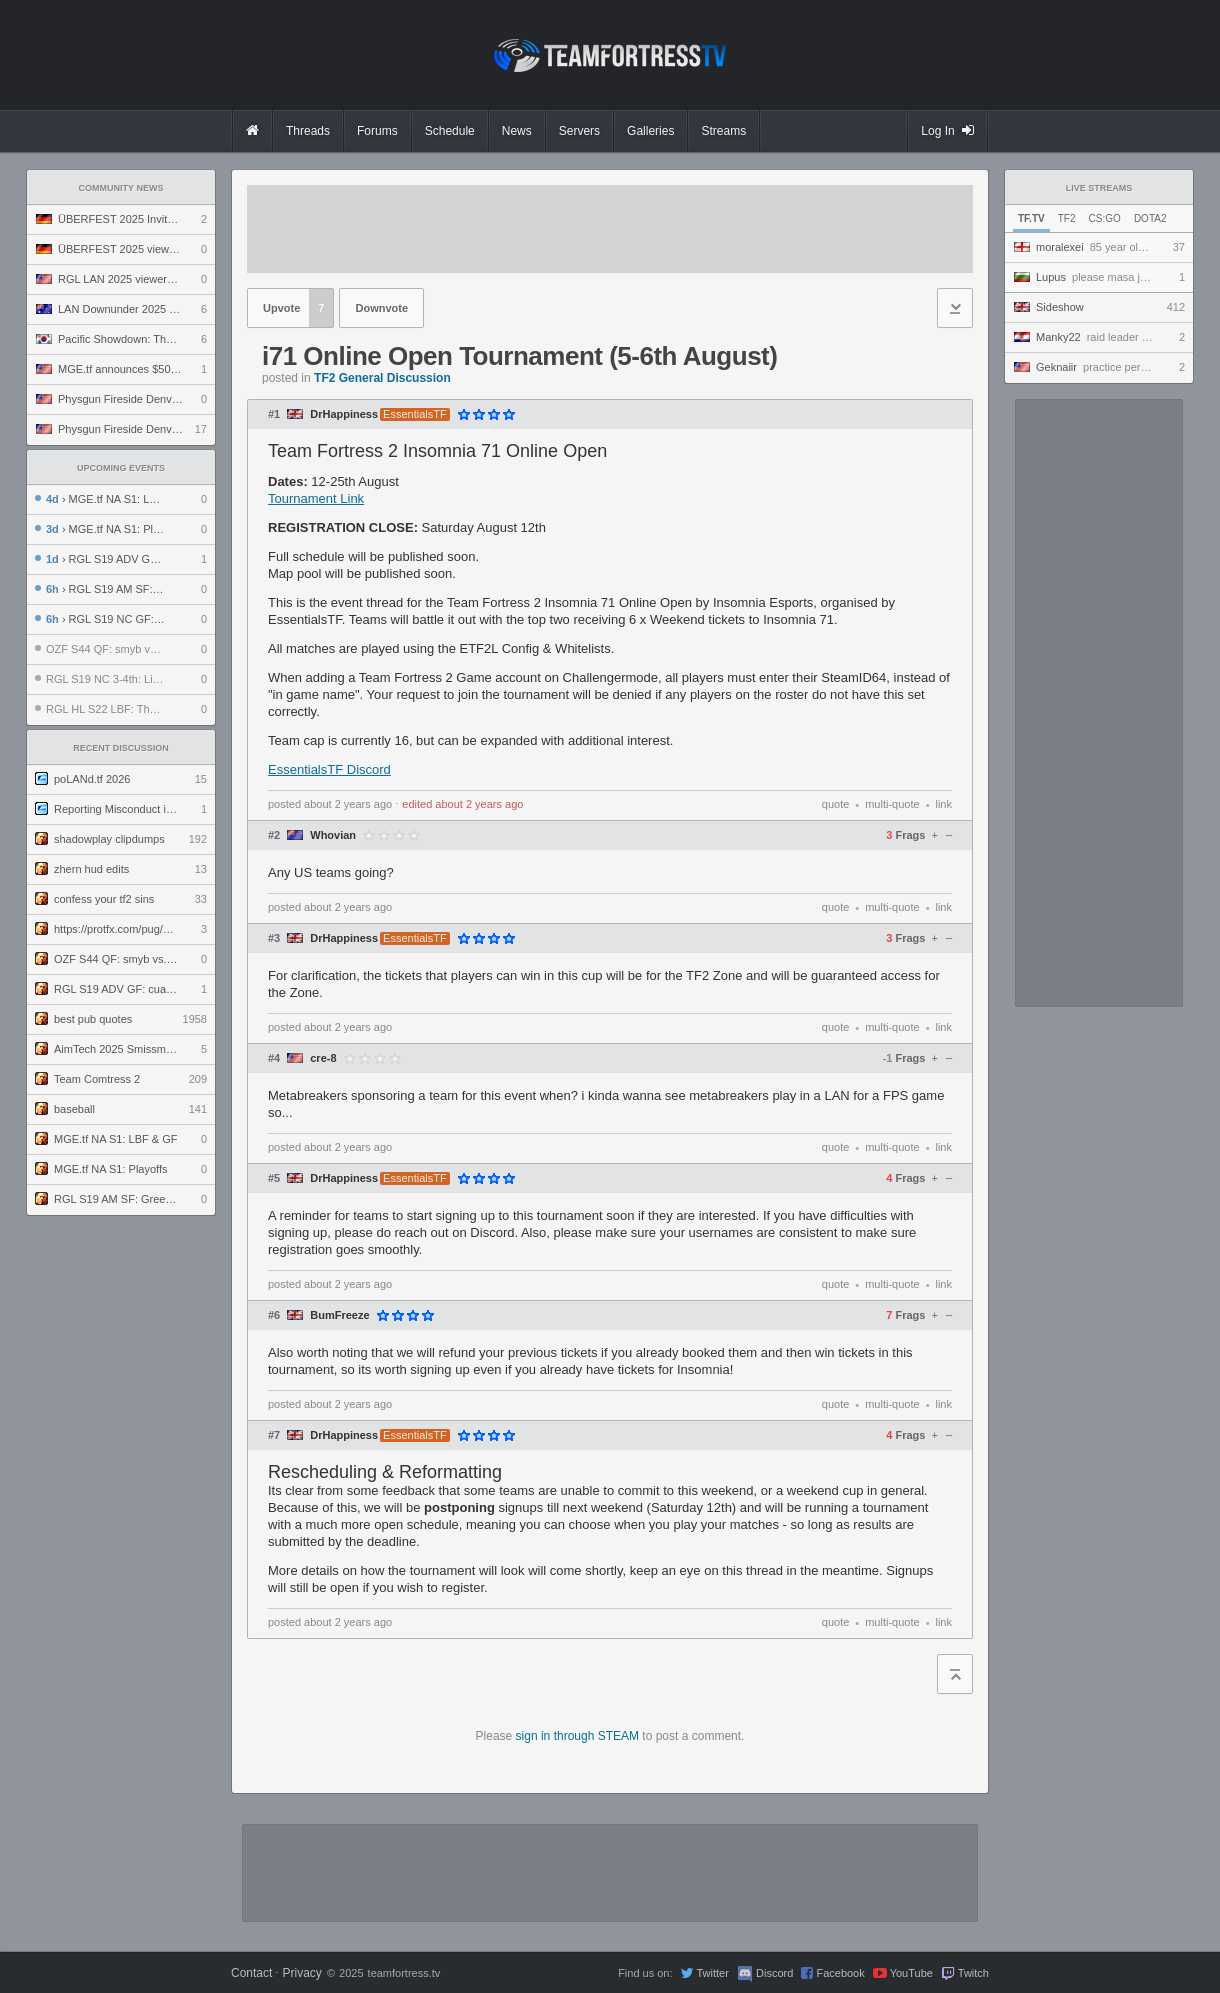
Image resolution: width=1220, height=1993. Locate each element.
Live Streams (1099, 188)
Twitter (712, 1973)
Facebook (840, 1973)
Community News (121, 188)
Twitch (973, 1973)
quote (836, 804)
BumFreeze (339, 1315)
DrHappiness (344, 414)
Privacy (301, 1973)
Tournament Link (316, 498)
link (943, 804)
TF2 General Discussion (382, 378)
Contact (251, 1973)
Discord (774, 1973)
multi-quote (892, 804)
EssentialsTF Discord (329, 769)
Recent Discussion (121, 748)
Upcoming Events (121, 468)
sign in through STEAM (577, 1736)
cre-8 (323, 1058)
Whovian (333, 835)
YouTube (911, 1973)
